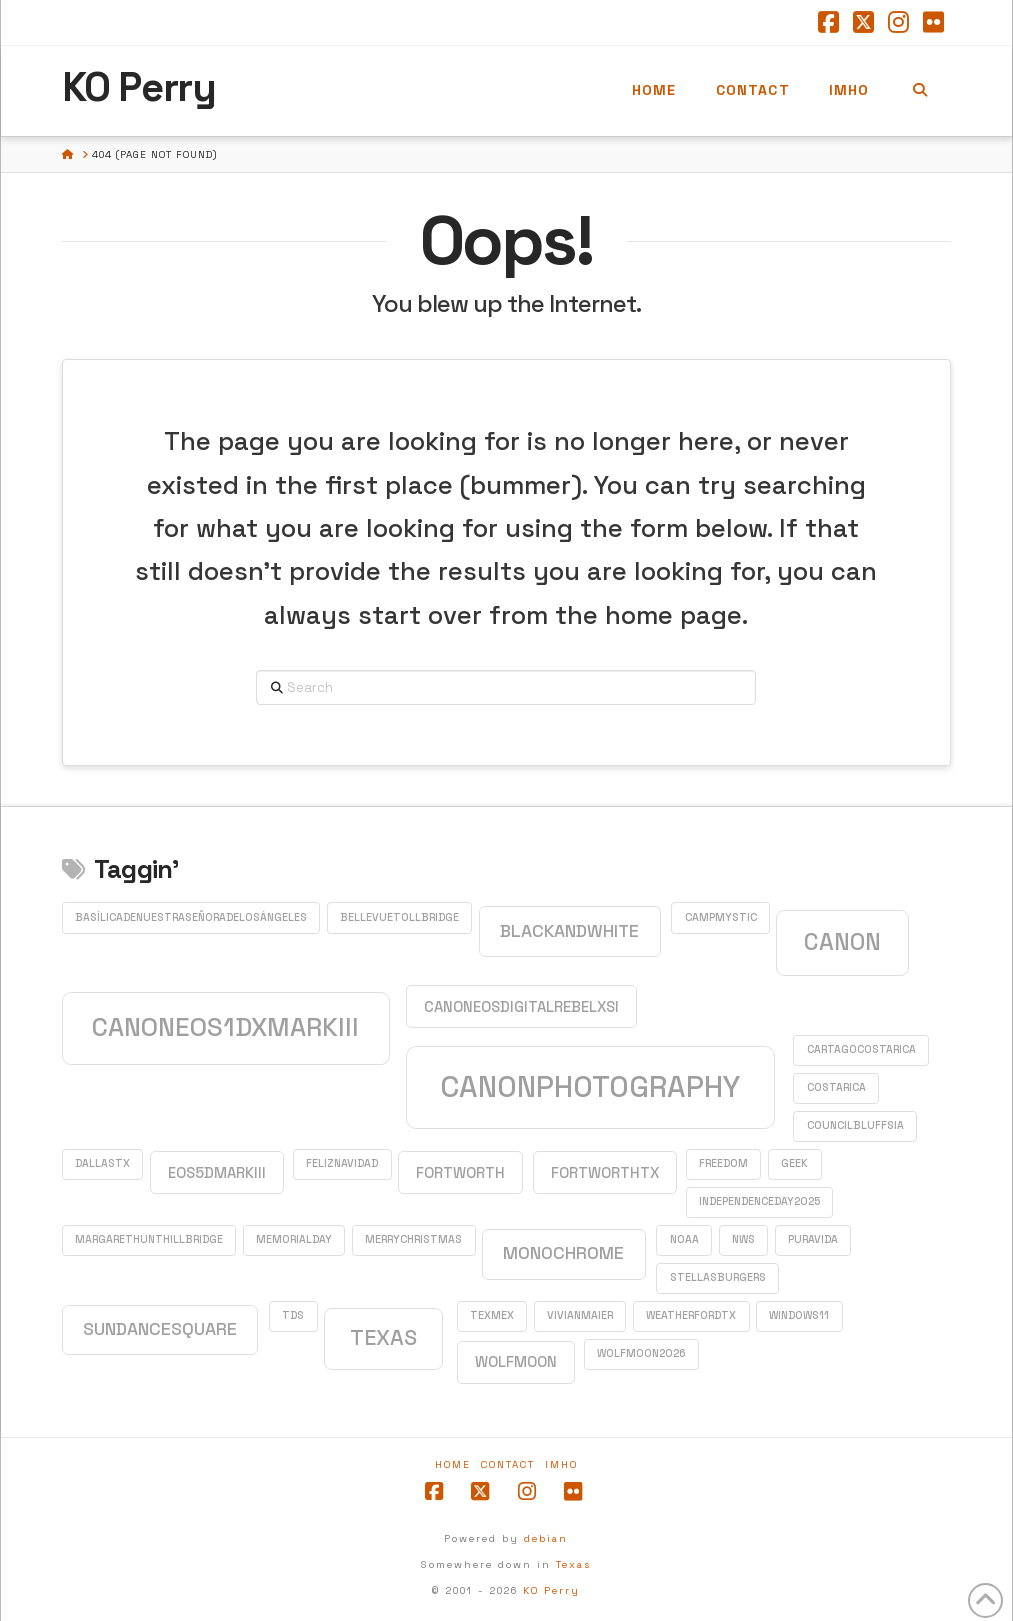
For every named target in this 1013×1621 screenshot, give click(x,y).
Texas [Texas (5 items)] (383, 1337)
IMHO (561, 1464)
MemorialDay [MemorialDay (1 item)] (294, 1239)
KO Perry (139, 88)
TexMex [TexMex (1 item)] (492, 1315)
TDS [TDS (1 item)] (293, 1315)
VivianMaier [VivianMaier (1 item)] (580, 1315)
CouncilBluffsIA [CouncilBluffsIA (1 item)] (855, 1125)
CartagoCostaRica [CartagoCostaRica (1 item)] (861, 1049)
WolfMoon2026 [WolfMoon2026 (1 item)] (641, 1353)
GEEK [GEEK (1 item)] (794, 1163)
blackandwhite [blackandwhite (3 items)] (569, 931)
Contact (508, 1464)
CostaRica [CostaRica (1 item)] (836, 1087)
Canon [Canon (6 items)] (842, 942)
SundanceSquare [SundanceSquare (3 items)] (160, 1329)
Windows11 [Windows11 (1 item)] (799, 1315)
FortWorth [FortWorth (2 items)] (460, 1172)
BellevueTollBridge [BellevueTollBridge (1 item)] (399, 917)
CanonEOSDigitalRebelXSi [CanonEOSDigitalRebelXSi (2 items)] (521, 1006)
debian (546, 1538)
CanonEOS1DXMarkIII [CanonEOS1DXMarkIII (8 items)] (225, 1027)
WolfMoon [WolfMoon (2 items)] (516, 1361)
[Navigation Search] (919, 91)
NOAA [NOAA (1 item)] (684, 1239)
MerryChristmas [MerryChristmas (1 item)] (413, 1239)
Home (453, 1464)
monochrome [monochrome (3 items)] (563, 1253)
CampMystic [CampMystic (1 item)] (721, 917)
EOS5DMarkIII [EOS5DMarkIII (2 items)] (217, 1172)
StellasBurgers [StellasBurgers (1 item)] (718, 1277)
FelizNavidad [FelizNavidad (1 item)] (342, 1163)
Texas (573, 1564)
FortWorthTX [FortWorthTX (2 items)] (605, 1172)
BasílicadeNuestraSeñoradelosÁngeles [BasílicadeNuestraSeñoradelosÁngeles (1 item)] (191, 917)
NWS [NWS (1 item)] (743, 1239)
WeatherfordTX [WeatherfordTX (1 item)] (691, 1315)
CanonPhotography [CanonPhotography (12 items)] (590, 1087)
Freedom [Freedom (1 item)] (723, 1163)
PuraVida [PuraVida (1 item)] (813, 1239)
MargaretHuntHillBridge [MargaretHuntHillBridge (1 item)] (149, 1239)
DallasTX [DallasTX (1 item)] (102, 1163)
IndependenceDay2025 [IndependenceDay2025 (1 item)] (759, 1201)
